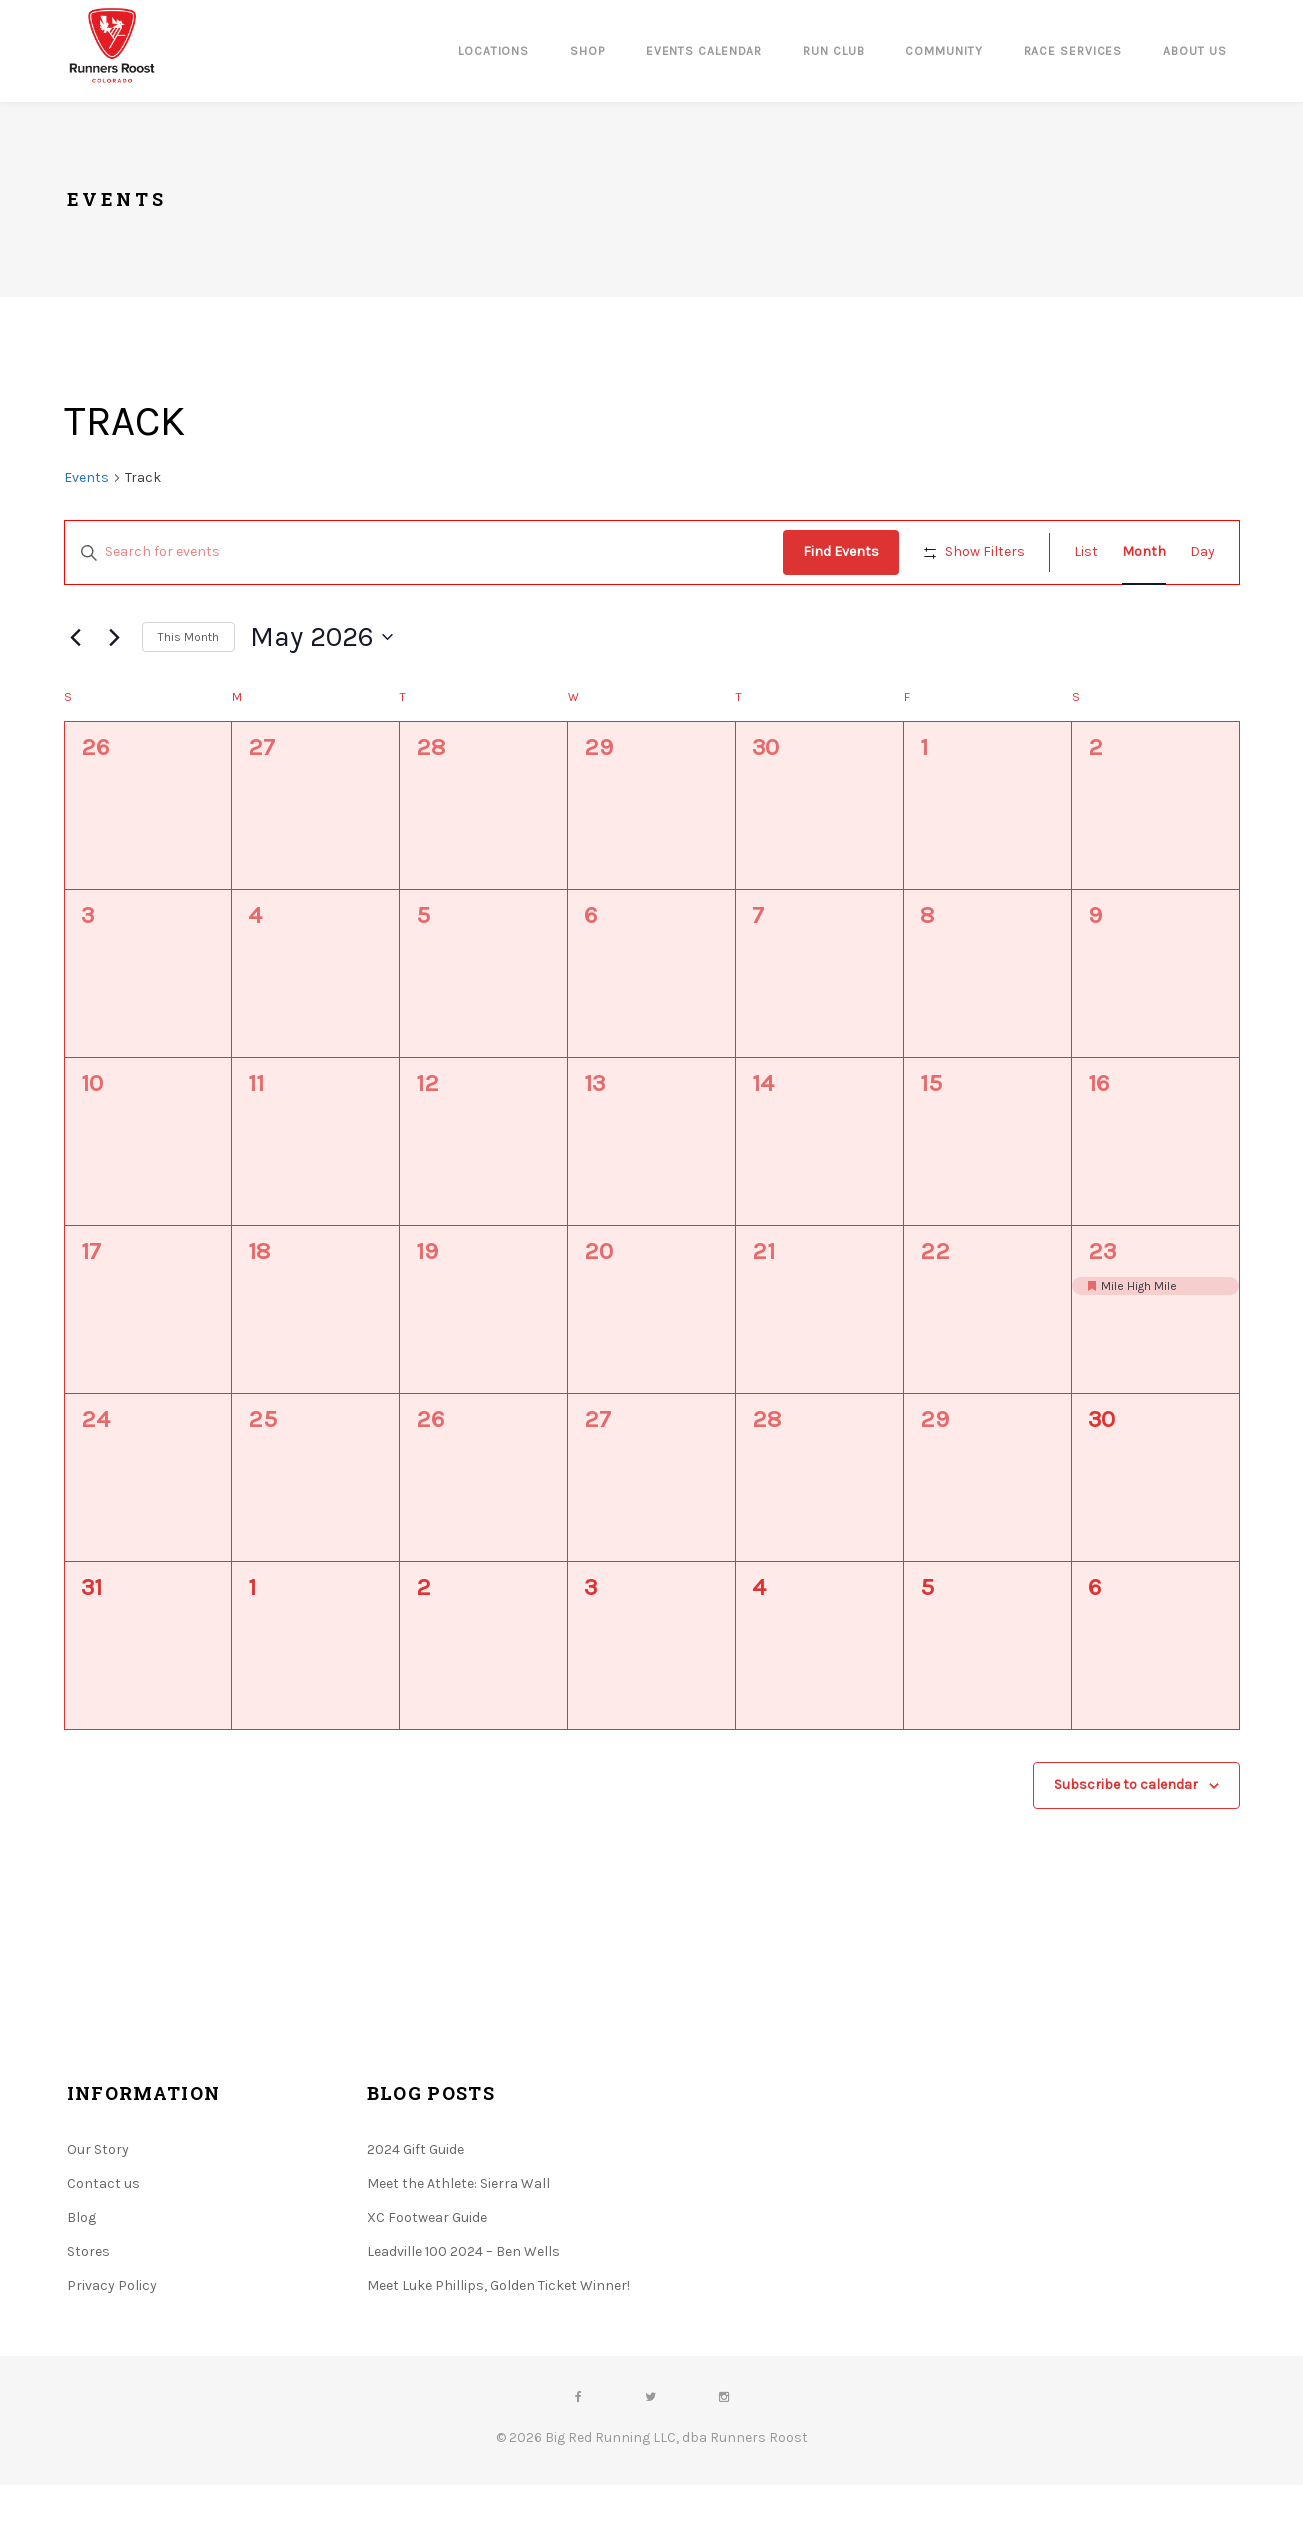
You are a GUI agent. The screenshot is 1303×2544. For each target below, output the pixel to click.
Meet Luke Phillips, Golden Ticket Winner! (498, 2344)
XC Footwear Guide (427, 2276)
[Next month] (115, 696)
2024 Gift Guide (415, 2208)
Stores (88, 2310)
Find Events (849, 551)
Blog (81, 2276)
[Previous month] (76, 696)
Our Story (98, 2208)
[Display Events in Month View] (1144, 552)
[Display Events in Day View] (1202, 552)
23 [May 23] (1102, 1310)
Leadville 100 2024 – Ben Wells (463, 2310)
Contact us (103, 2242)
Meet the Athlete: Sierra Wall (458, 2242)
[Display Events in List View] (1086, 552)
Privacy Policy (112, 2344)
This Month (188, 695)
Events (86, 477)
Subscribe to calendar (1126, 1843)
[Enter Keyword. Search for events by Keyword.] (428, 552)
